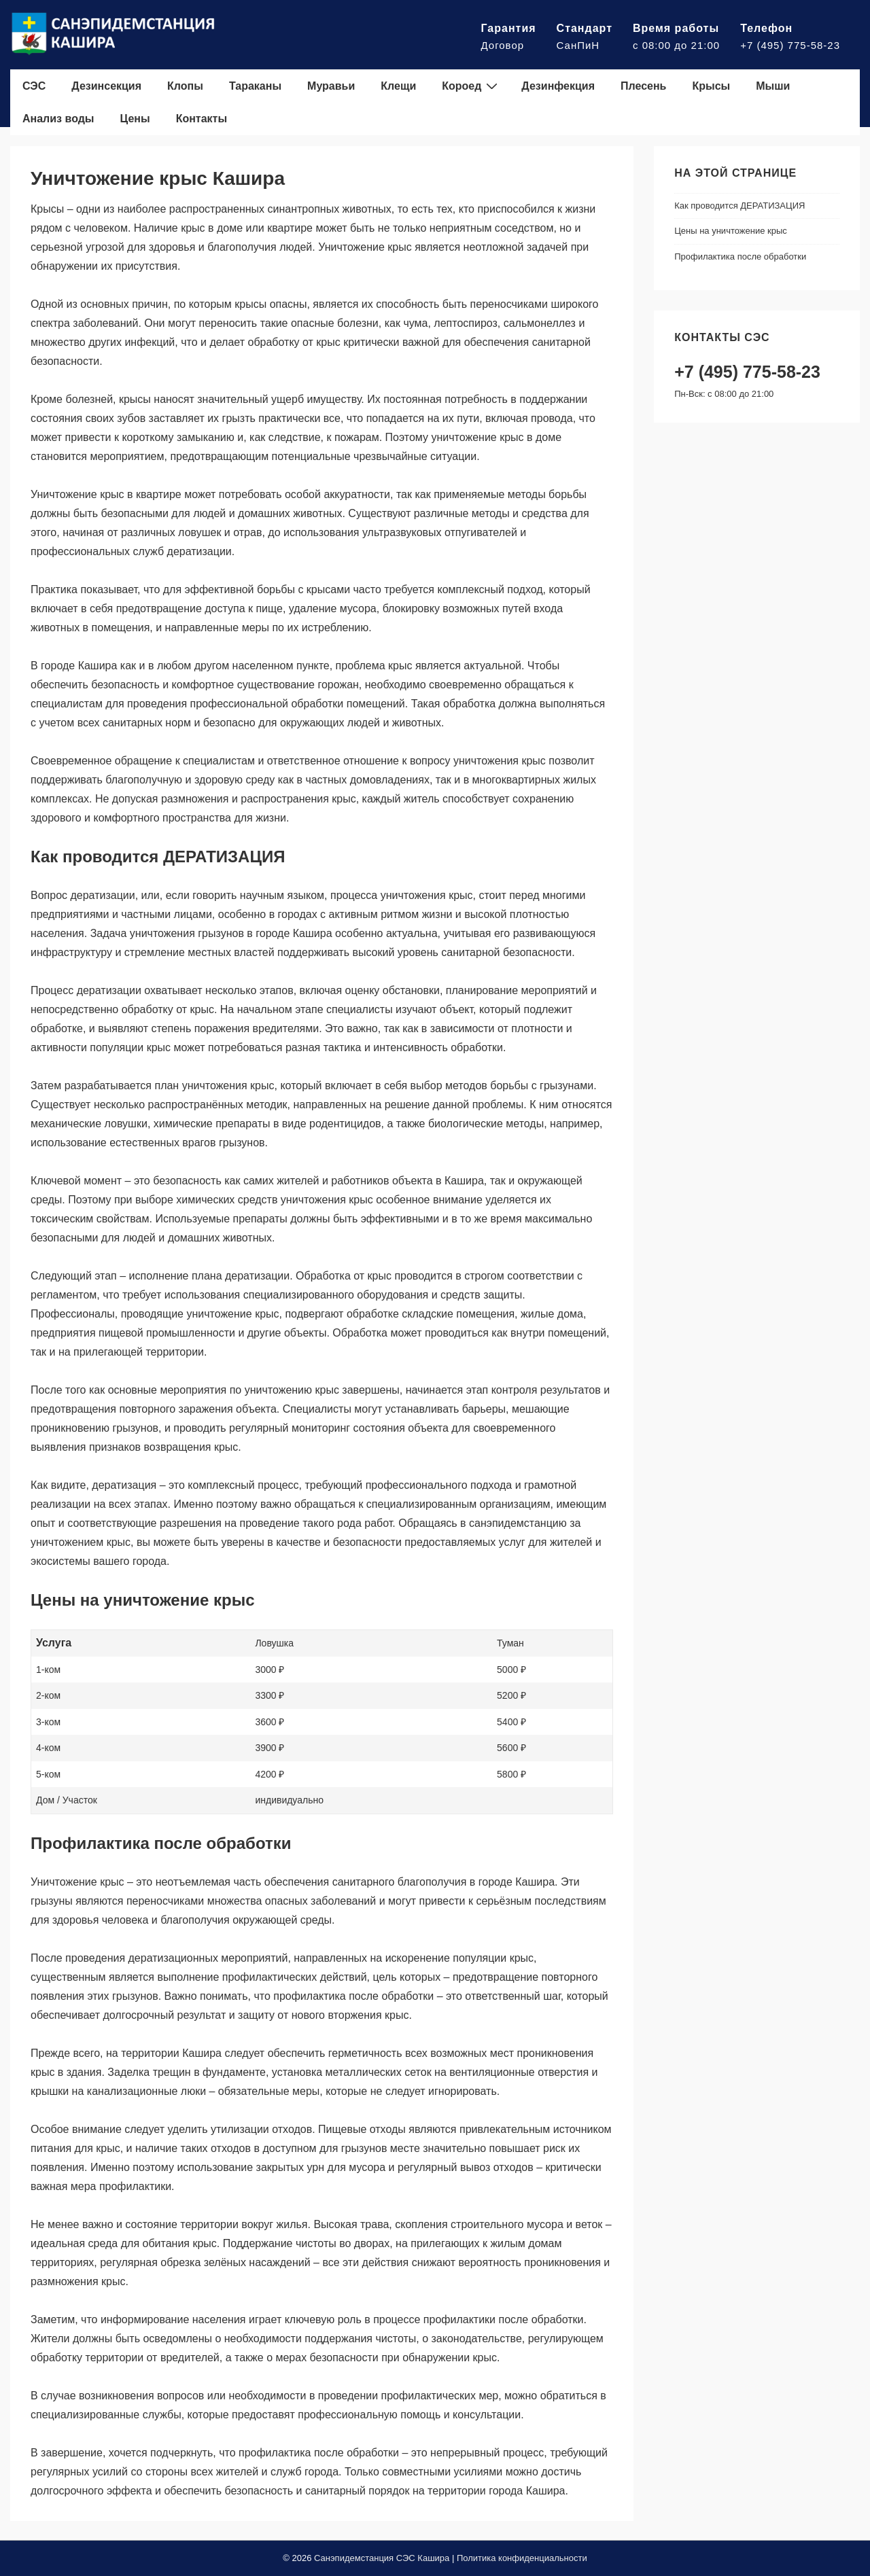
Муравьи (331, 86)
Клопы (185, 86)
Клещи (398, 86)
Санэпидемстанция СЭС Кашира (381, 2558)
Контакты (201, 118)
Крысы (711, 86)
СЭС (34, 86)
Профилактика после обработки (740, 256)
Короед (471, 85)
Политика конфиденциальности (522, 2558)
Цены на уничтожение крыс (730, 231)
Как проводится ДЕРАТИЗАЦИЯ (739, 205)
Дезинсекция (106, 86)
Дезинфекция (558, 86)
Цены (135, 118)
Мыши (773, 86)
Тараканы (255, 86)
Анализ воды (58, 118)
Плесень (643, 86)
